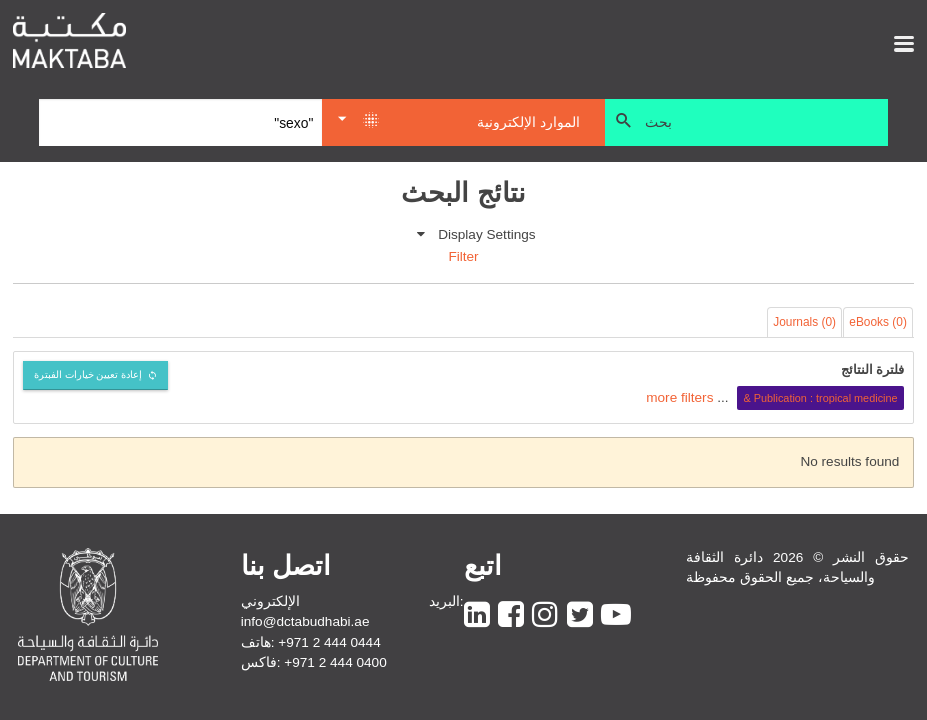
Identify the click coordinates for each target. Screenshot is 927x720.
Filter (463, 256)
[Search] (180, 123)
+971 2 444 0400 (335, 662)
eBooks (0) (878, 322)
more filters (679, 397)
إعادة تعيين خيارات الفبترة (88, 374)
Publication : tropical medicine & (820, 398)
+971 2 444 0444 (329, 642)
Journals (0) (804, 322)
